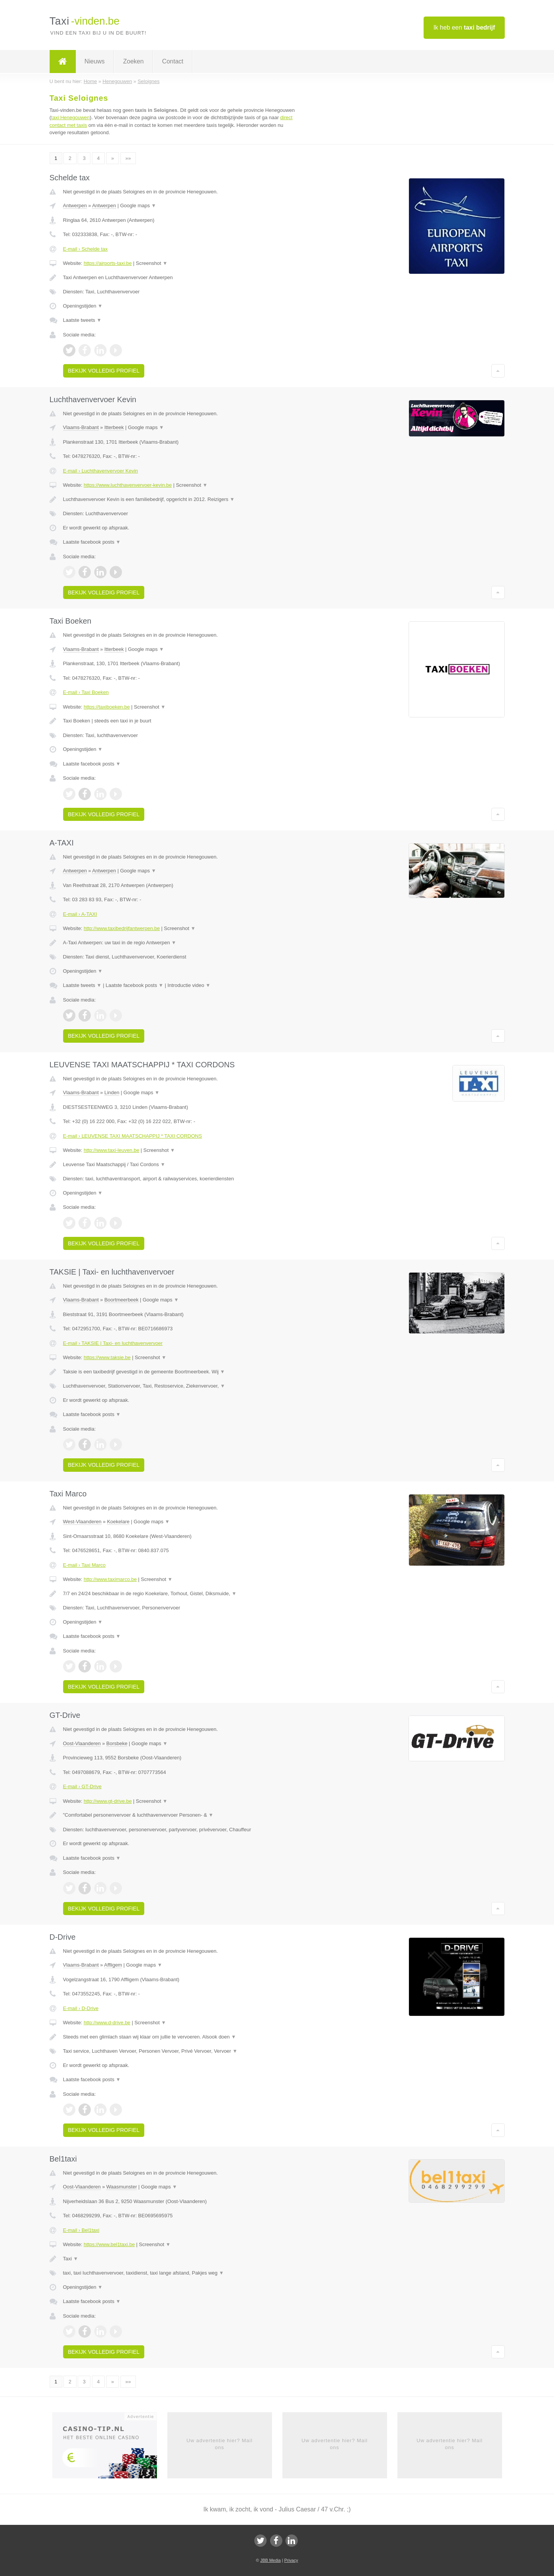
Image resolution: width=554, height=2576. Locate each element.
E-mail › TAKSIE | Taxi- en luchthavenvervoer (113, 1343)
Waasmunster (121, 2187)
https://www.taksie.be (106, 1357)
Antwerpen (75, 205)
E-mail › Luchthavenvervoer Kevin (100, 471)
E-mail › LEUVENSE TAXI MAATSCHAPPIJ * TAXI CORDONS (132, 1136)
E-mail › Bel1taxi (81, 2230)
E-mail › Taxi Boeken (86, 692)
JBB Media (270, 2560)
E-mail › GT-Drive (82, 1786)
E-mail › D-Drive (80, 2008)
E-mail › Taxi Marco (84, 1565)
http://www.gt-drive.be (107, 1801)
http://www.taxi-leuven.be (111, 1150)
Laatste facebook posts (92, 542)
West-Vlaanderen (82, 1521)
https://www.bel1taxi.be (109, 2244)
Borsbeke (116, 1743)
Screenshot (151, 263)
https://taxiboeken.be (106, 707)
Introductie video (188, 985)
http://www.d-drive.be (106, 2022)
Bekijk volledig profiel (104, 371)
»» (128, 158)
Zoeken (133, 61)
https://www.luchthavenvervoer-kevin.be (127, 485)
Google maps (138, 205)
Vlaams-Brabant (81, 427)
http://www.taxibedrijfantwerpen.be (121, 928)
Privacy (291, 2560)
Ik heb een (464, 27)
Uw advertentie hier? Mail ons (220, 2444)
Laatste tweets (82, 320)
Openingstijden (83, 306)
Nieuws (95, 61)
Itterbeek (114, 427)
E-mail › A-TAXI (80, 914)
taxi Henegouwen (70, 117)
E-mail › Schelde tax (85, 249)
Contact (172, 61)
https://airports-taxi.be (107, 263)
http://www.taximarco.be (110, 1579)
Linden (111, 1092)
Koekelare (118, 1521)
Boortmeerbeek (121, 1300)
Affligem (113, 1965)
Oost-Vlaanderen (82, 1743)
